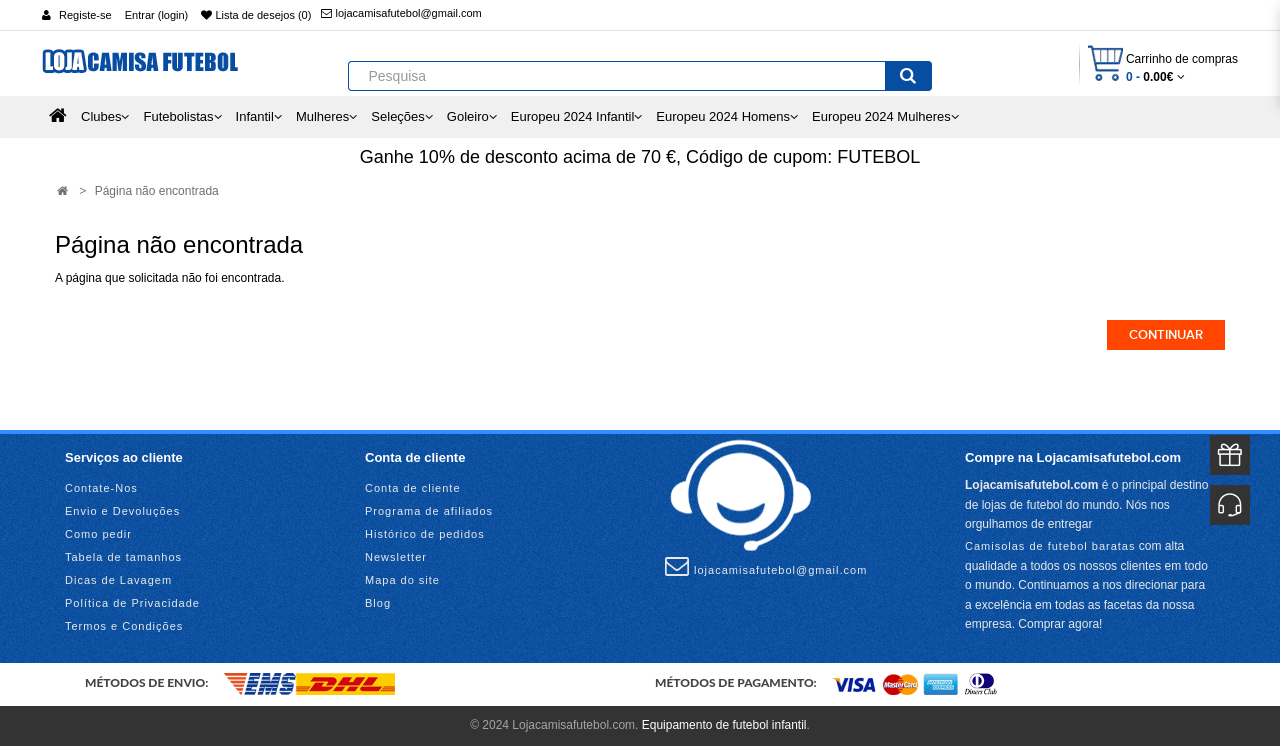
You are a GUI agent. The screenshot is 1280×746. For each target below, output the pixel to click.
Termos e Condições (124, 626)
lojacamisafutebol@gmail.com (401, 13)
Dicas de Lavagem (118, 580)
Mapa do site (402, 580)
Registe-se (85, 15)
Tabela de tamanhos (123, 557)
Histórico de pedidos (425, 534)
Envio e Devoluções (122, 511)
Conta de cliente (413, 488)
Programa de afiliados (429, 511)
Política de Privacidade (132, 603)
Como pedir (98, 534)
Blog (378, 603)
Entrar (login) (157, 15)
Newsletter (396, 557)
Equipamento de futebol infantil (724, 725)
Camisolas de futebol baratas (1050, 546)
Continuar (1166, 335)
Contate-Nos (101, 488)
